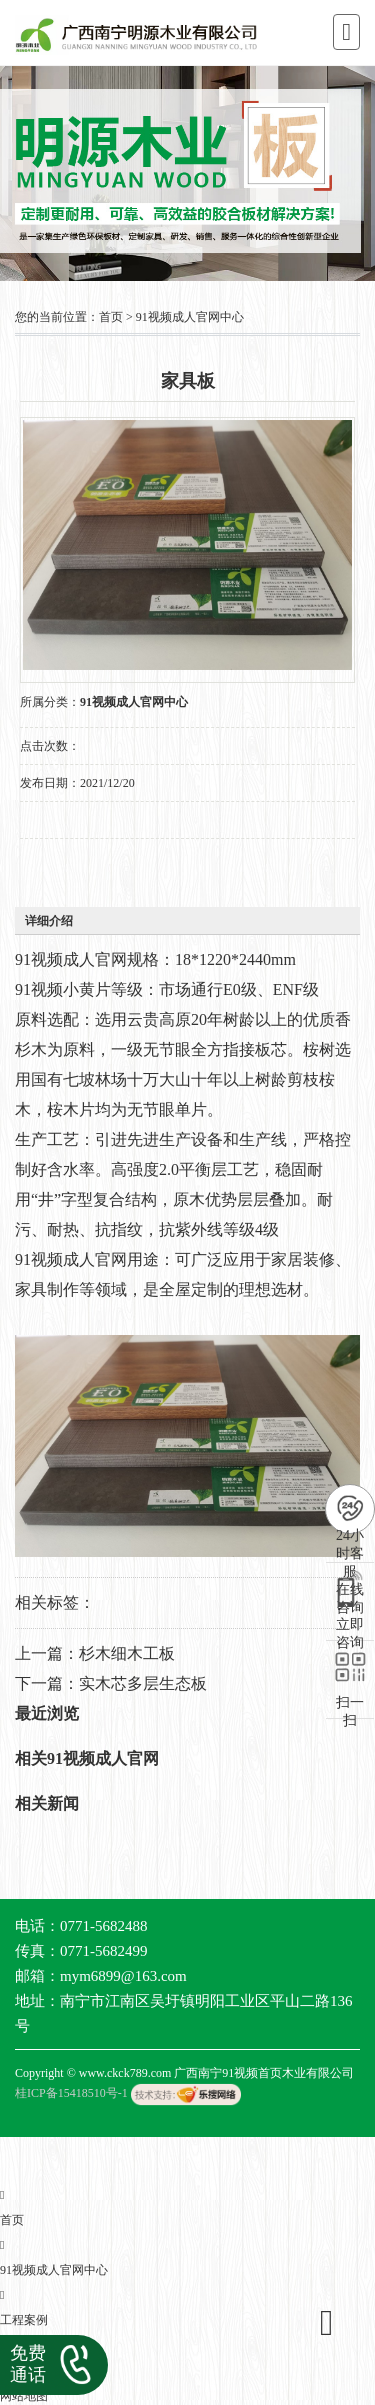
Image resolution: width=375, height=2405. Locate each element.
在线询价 (76, 866)
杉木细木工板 (127, 1653)
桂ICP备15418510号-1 (71, 2093)
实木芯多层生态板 (143, 1683)
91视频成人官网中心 (190, 317)
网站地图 (24, 2396)
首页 (111, 317)
